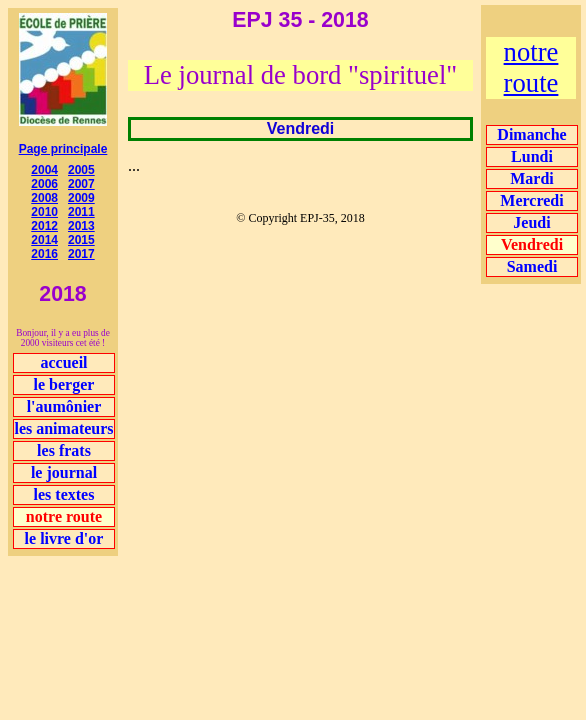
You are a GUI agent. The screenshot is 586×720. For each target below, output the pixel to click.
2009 (81, 198)
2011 (81, 212)
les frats (64, 450)
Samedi (532, 266)
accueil (63, 362)
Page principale (63, 149)
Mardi (532, 178)
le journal (64, 472)
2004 (44, 170)
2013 (81, 226)
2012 (44, 226)
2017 (81, 254)
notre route (531, 67)
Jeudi (531, 222)
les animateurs (63, 428)
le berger (64, 384)
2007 (81, 184)
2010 (44, 212)
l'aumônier (64, 406)
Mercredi (531, 200)
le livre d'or (64, 538)
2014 (44, 240)
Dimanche (531, 134)
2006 (44, 184)
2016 (44, 254)
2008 (44, 198)
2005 (81, 170)
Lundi (532, 156)
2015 (81, 240)
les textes (64, 494)
